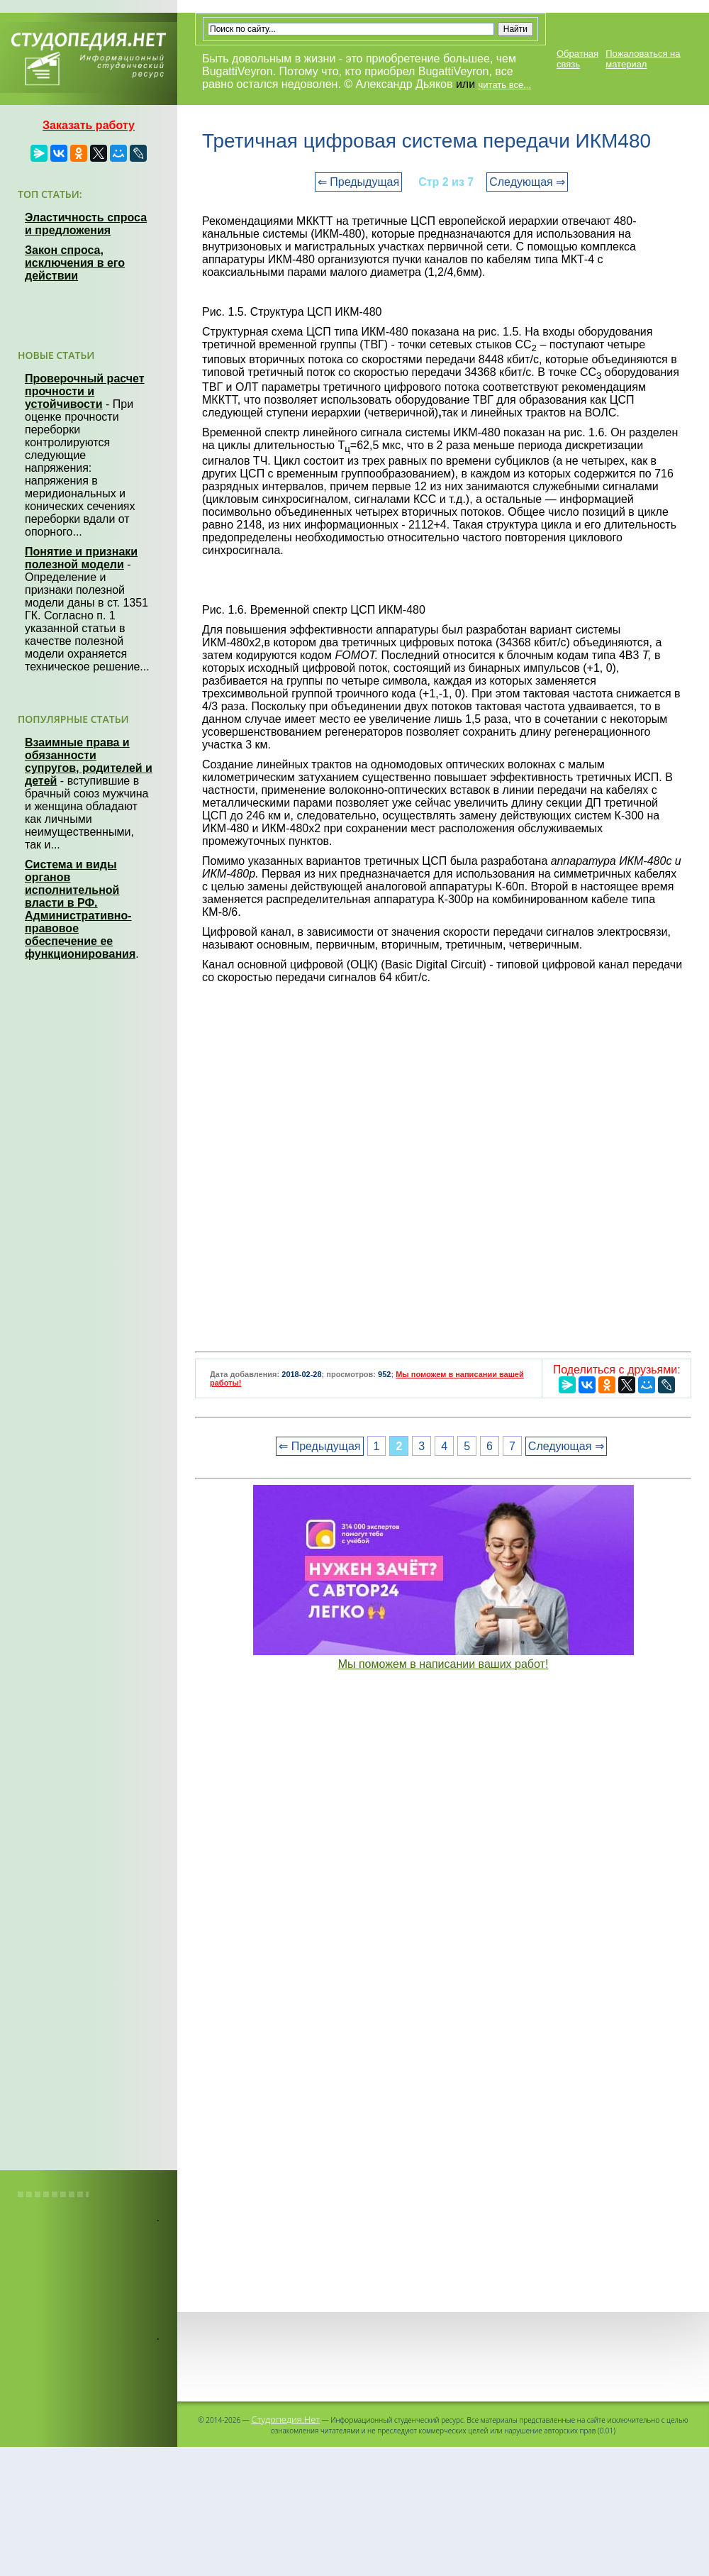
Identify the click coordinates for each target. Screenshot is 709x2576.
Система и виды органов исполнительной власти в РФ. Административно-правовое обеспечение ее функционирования (80, 909)
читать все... (505, 84)
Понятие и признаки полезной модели (81, 558)
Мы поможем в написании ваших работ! (443, 1664)
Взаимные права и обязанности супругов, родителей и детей (88, 761)
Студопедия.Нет (285, 2419)
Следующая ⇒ (527, 182)
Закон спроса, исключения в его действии (75, 263)
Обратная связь (577, 59)
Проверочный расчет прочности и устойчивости (85, 391)
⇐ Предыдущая (358, 182)
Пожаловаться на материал (642, 59)
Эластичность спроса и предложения (86, 223)
